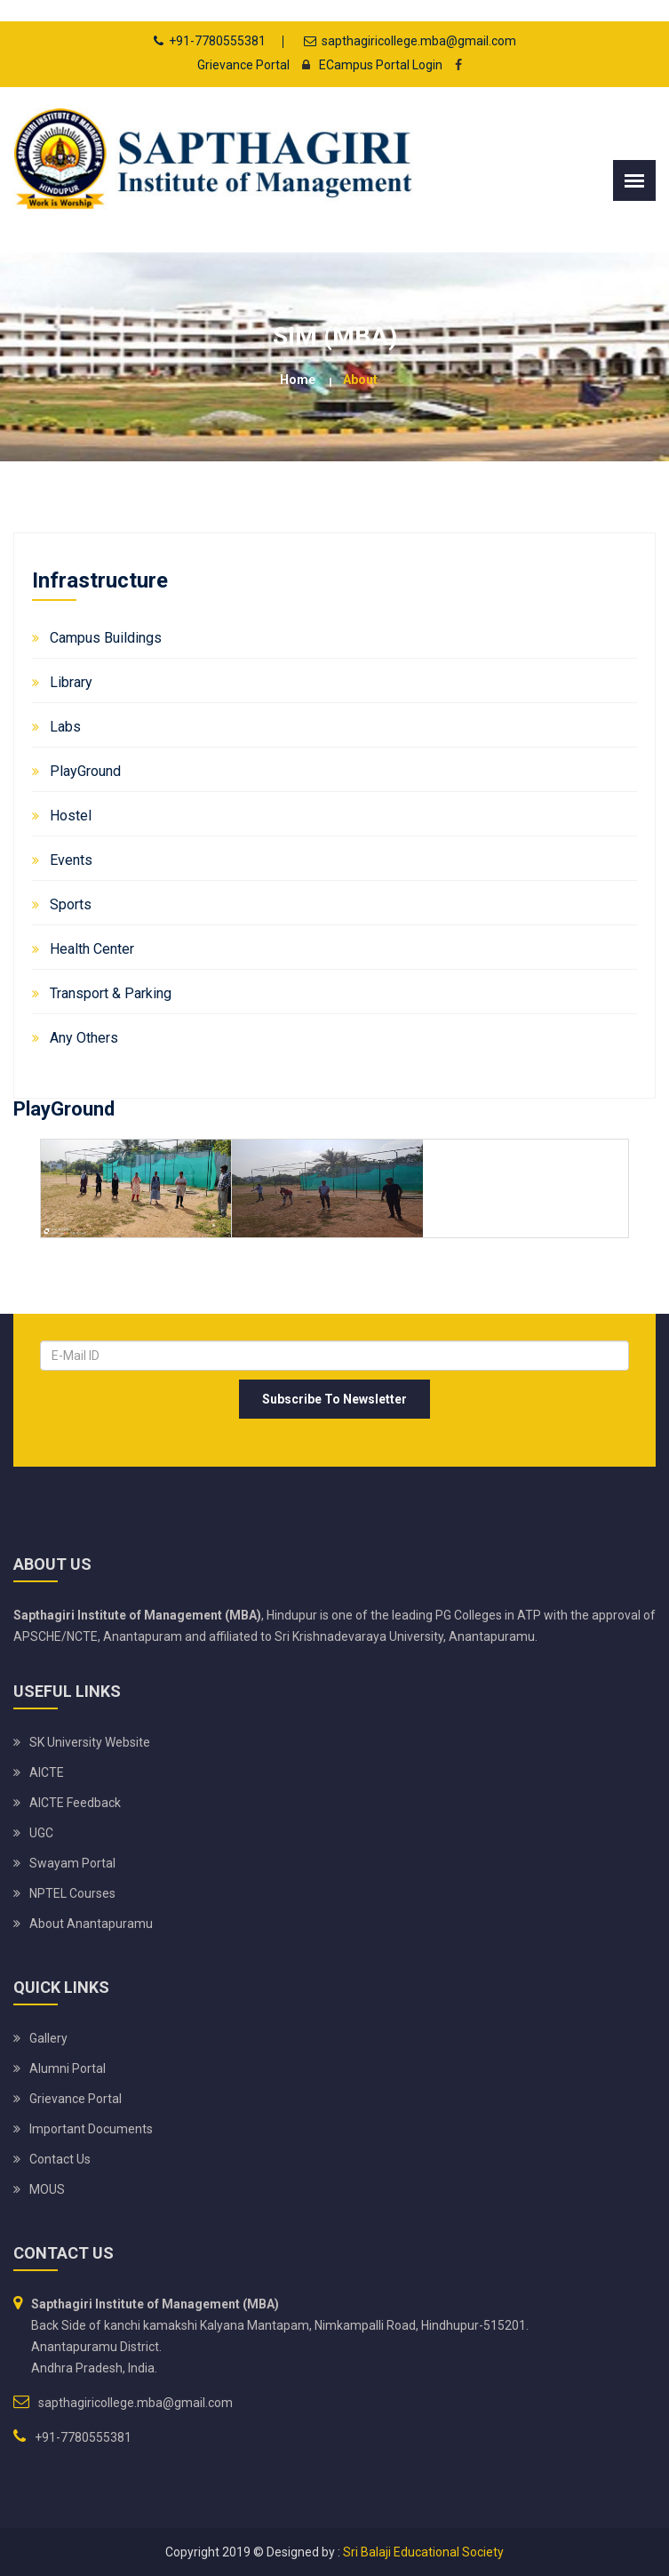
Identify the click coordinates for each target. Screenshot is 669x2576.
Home (297, 379)
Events (71, 860)
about (360, 379)
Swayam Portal (72, 1863)
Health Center (92, 948)
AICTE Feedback (75, 1803)
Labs (65, 726)
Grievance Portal (243, 65)
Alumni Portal (67, 2068)
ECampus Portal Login (367, 65)
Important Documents (91, 2129)
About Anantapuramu (91, 1923)
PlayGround (85, 771)
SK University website (89, 1742)
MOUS (47, 2189)
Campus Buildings (106, 637)
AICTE (46, 1772)
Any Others (84, 1037)
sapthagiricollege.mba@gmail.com (419, 41)
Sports (71, 904)
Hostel (71, 815)
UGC (41, 1833)
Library (71, 682)
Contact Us (60, 2159)
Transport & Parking (110, 993)
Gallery (48, 2038)
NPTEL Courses (72, 1893)
